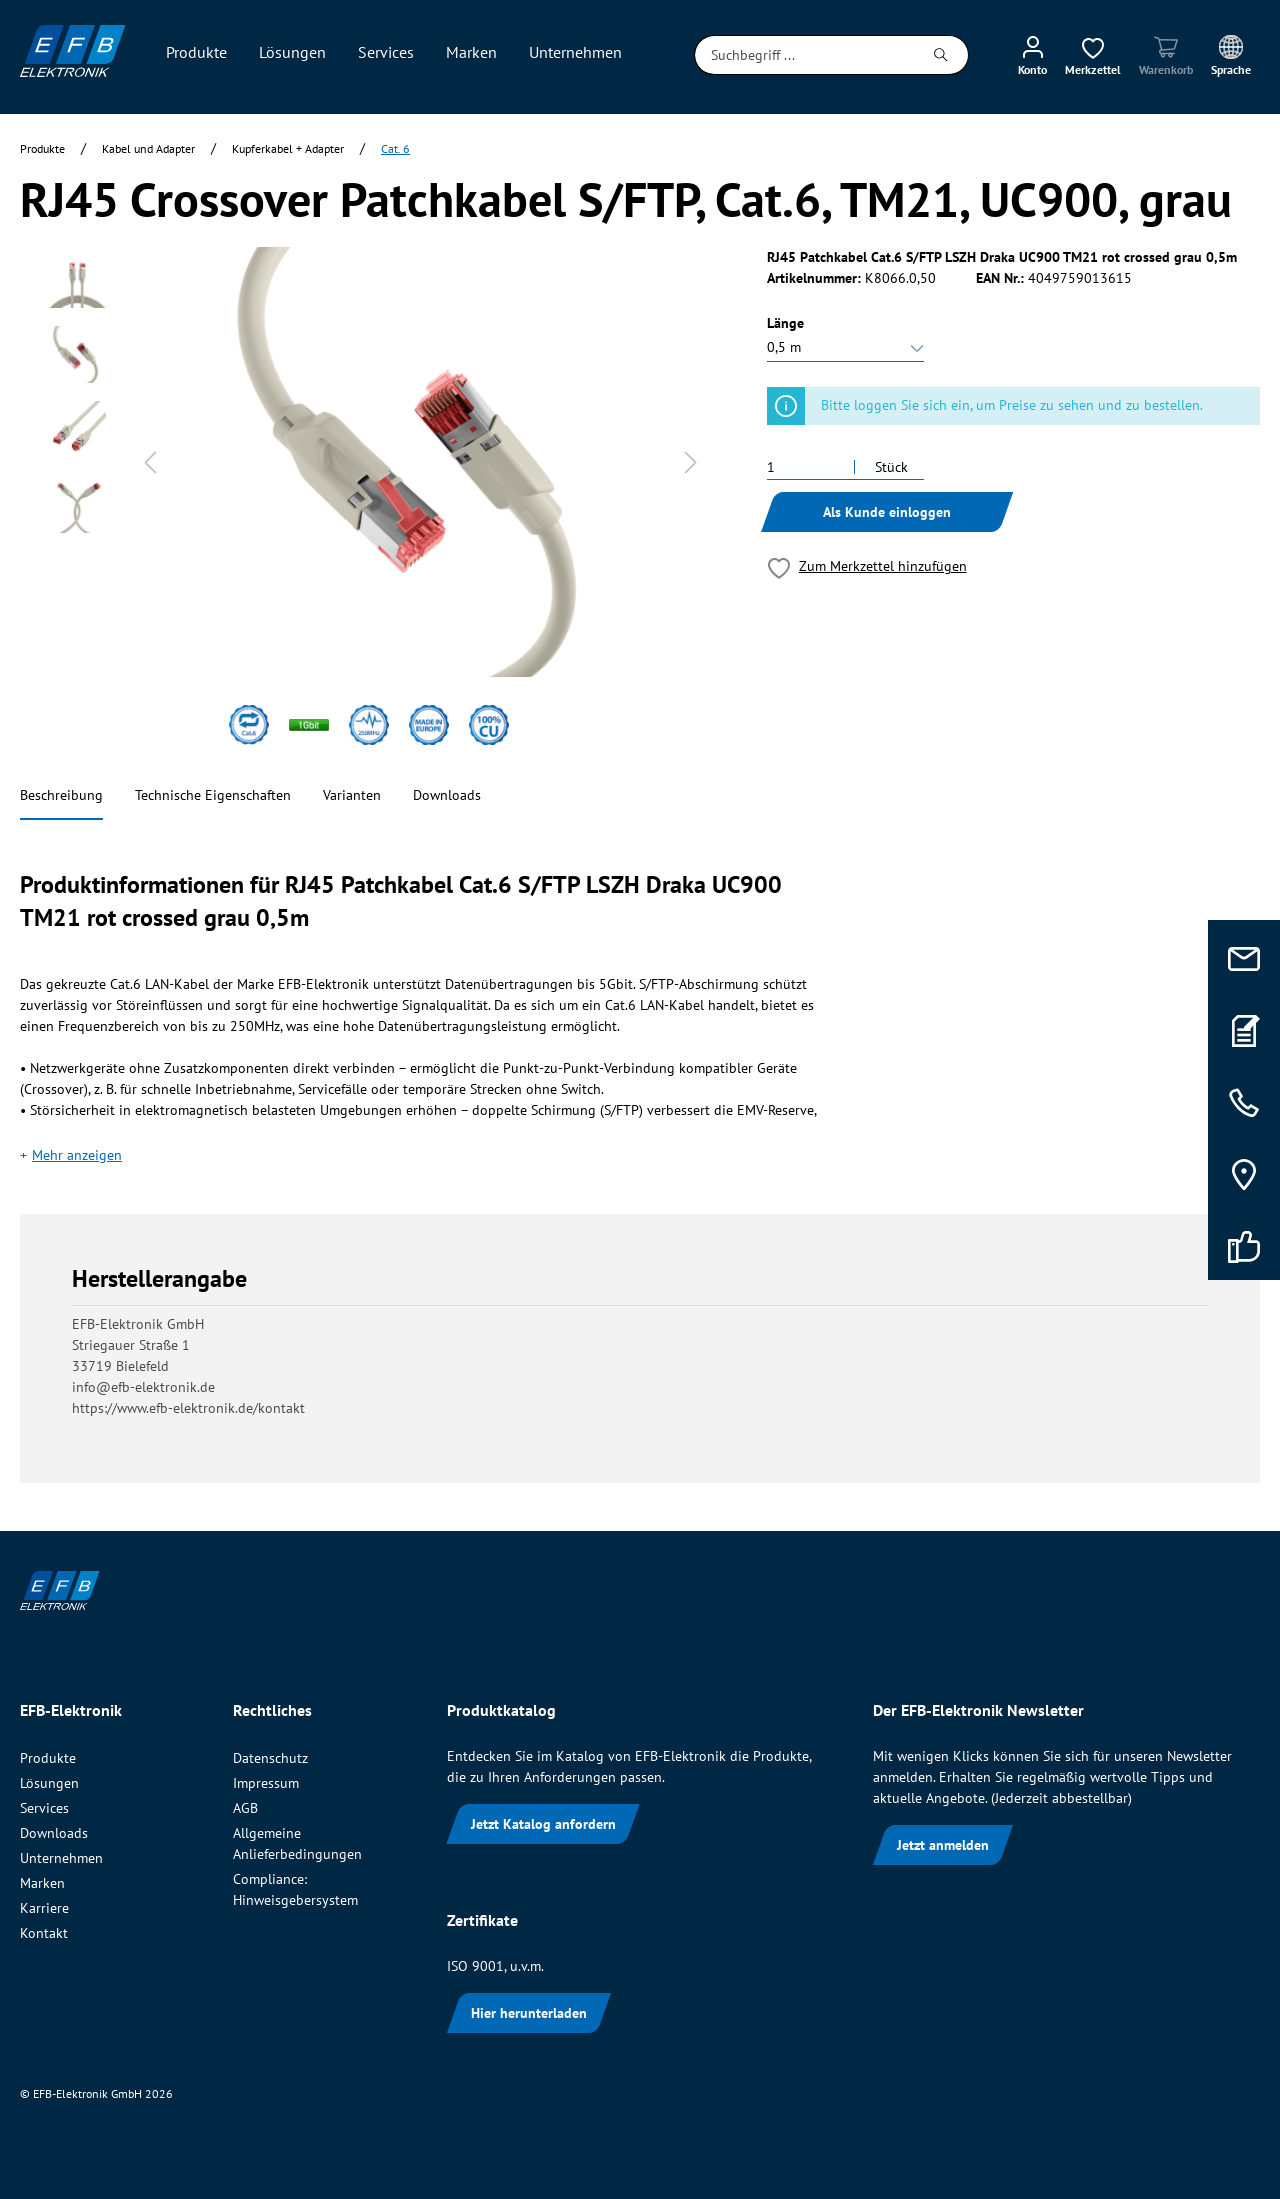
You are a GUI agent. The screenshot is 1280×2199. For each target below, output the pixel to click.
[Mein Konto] (1032, 55)
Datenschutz (270, 1758)
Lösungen (49, 1783)
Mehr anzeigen (77, 1155)
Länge (785, 323)
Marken (42, 1883)
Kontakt (44, 1933)
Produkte (48, 1758)
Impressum (266, 1783)
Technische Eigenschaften (213, 795)
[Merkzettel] (1093, 55)
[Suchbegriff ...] (804, 55)
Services (44, 1808)
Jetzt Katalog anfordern (543, 1824)
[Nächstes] (691, 462)
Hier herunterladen (529, 2013)
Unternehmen (61, 1858)
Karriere (44, 1908)
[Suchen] (941, 55)
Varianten (352, 795)
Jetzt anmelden (943, 1845)
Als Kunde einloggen (887, 512)
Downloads (447, 795)
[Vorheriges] (150, 462)
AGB (245, 1808)
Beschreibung (61, 795)
